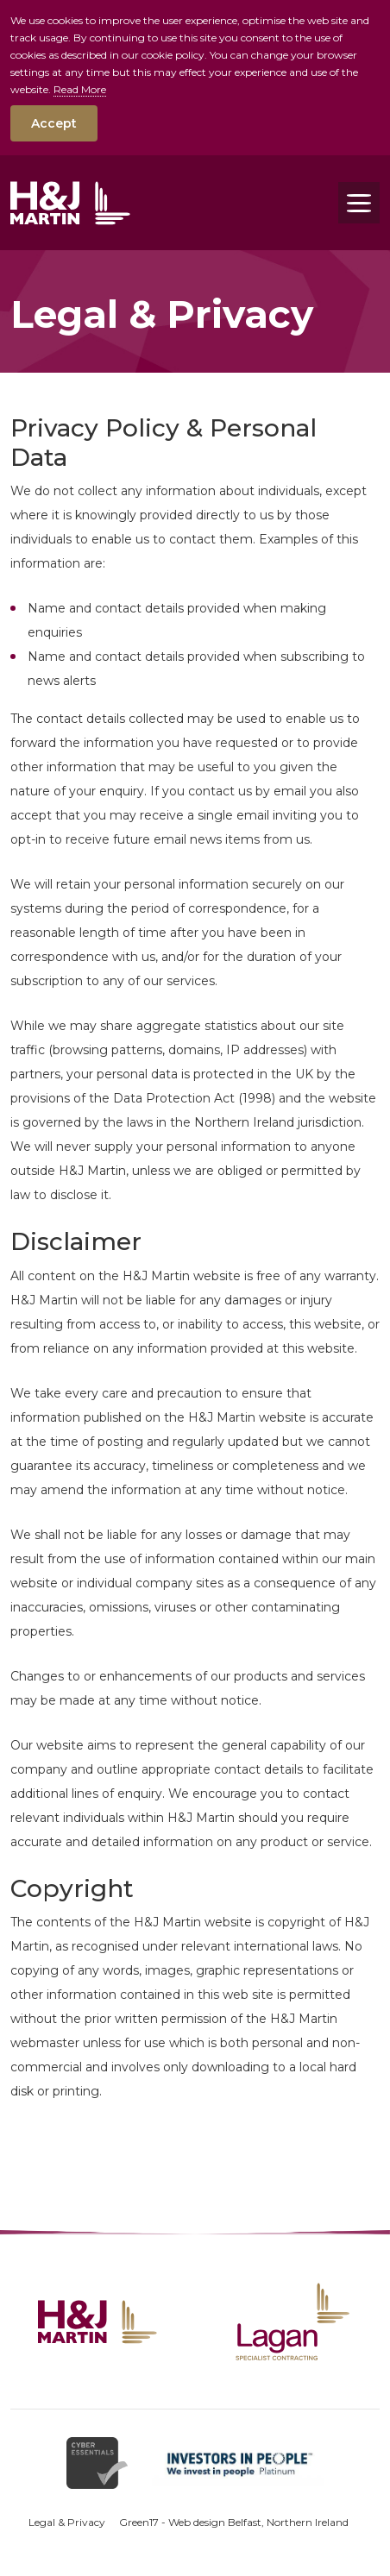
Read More (79, 89)
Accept (54, 123)
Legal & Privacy (66, 2522)
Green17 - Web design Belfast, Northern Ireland (234, 2522)
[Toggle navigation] (359, 202)
